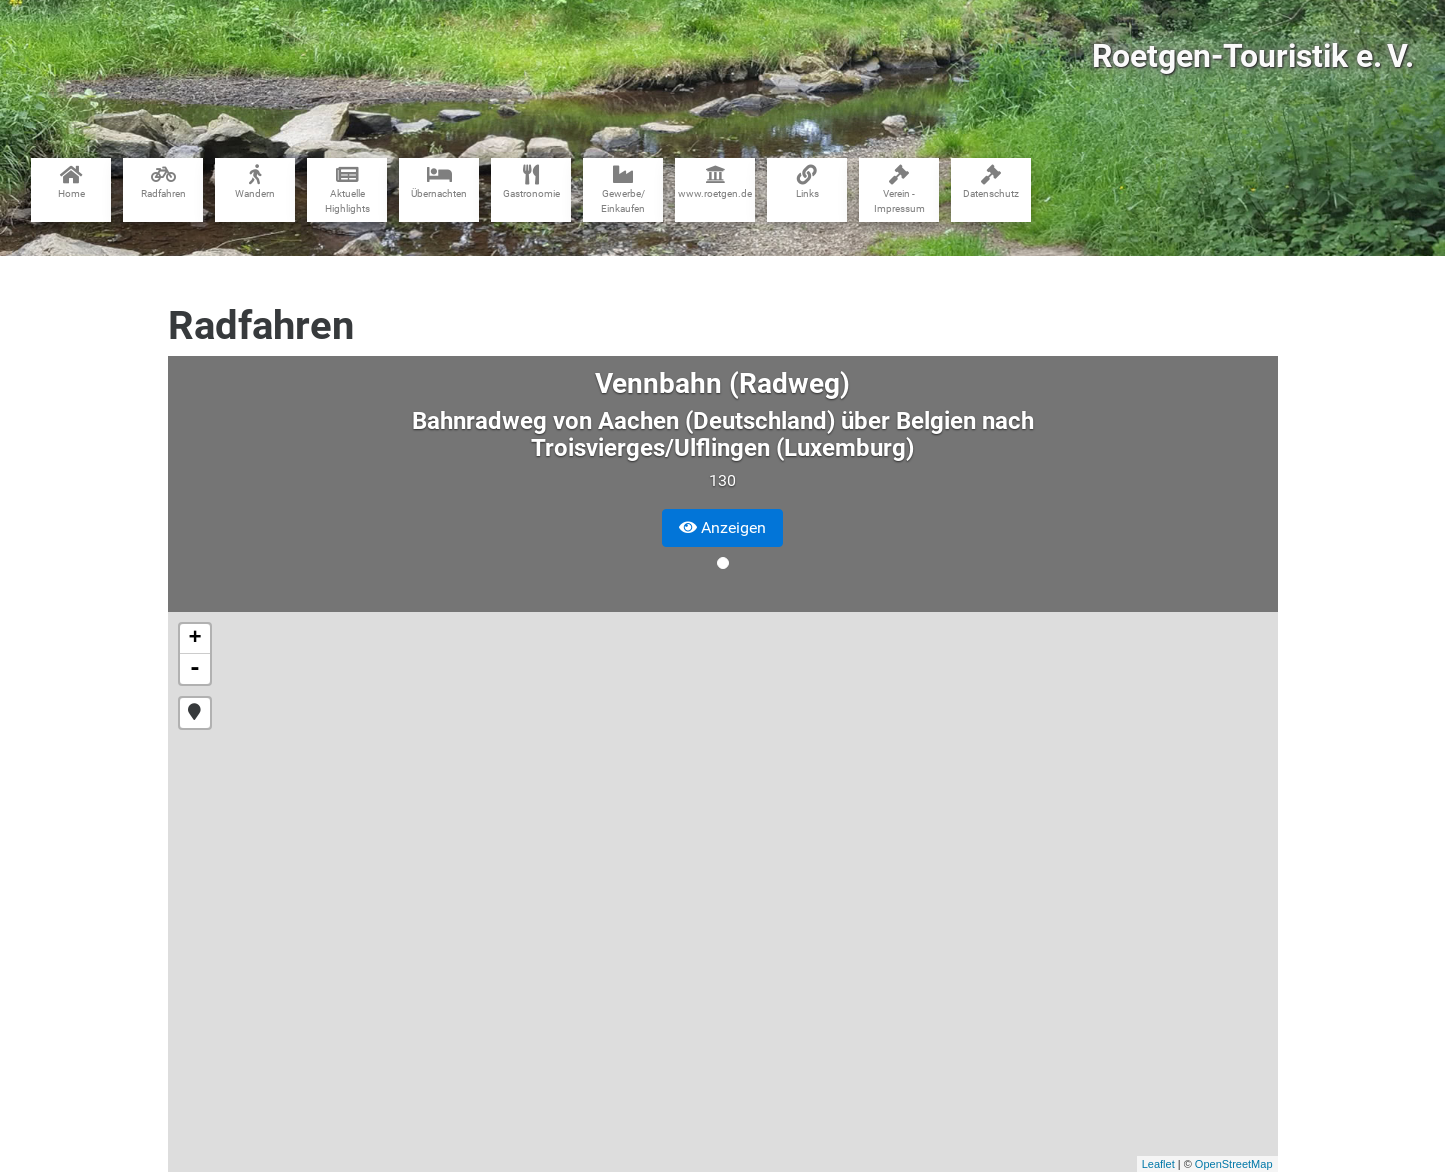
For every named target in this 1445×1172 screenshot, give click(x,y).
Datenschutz (991, 182)
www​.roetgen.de (715, 182)
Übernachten (439, 182)
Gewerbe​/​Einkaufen (623, 189)
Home (71, 182)
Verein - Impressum (899, 189)
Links (807, 182)
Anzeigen (722, 527)
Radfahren (163, 182)
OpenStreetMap (1234, 1164)
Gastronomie (531, 182)
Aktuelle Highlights (347, 189)
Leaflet (1158, 1164)
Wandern (255, 182)
